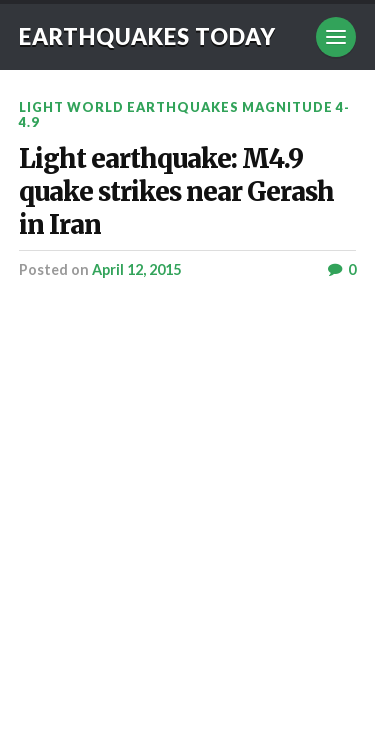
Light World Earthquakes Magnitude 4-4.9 (184, 114)
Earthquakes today (147, 36)
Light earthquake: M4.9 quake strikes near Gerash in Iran (176, 192)
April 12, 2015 (136, 269)
